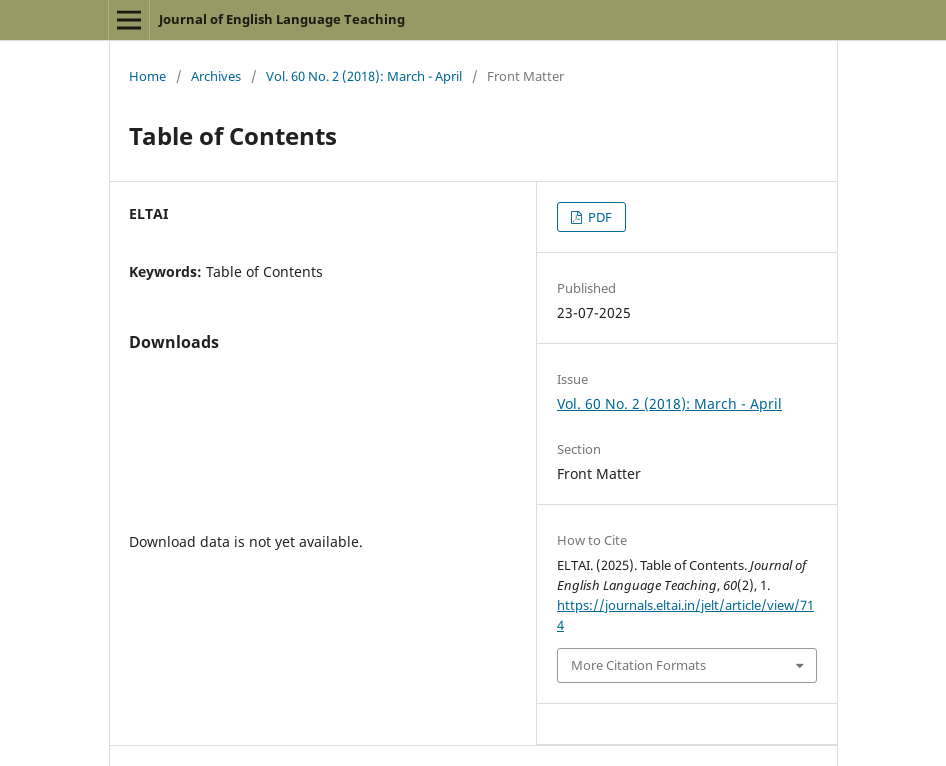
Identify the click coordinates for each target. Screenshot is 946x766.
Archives (216, 76)
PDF (598, 217)
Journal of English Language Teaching (282, 19)
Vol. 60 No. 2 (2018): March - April (364, 76)
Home (147, 76)
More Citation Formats (638, 665)
